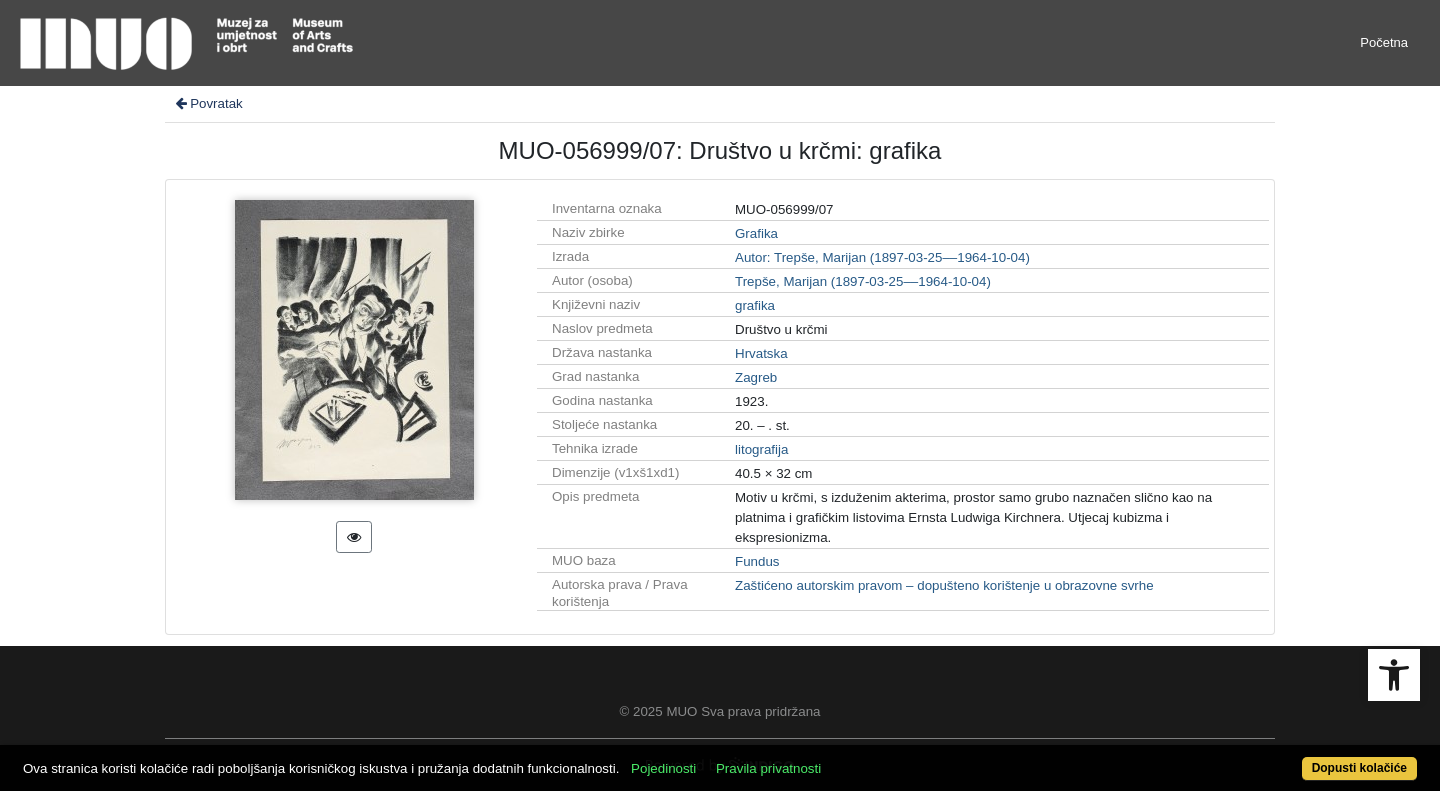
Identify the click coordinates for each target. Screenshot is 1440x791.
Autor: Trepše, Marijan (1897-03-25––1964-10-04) (882, 257)
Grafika (756, 233)
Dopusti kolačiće (1359, 768)
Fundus (757, 561)
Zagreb (756, 377)
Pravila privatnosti (768, 768)
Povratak (208, 103)
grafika (755, 305)
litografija (761, 449)
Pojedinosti (663, 768)
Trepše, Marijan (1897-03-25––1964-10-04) (863, 281)
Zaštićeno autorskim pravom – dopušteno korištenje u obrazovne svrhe (944, 585)
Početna (1384, 42)
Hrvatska (761, 353)
